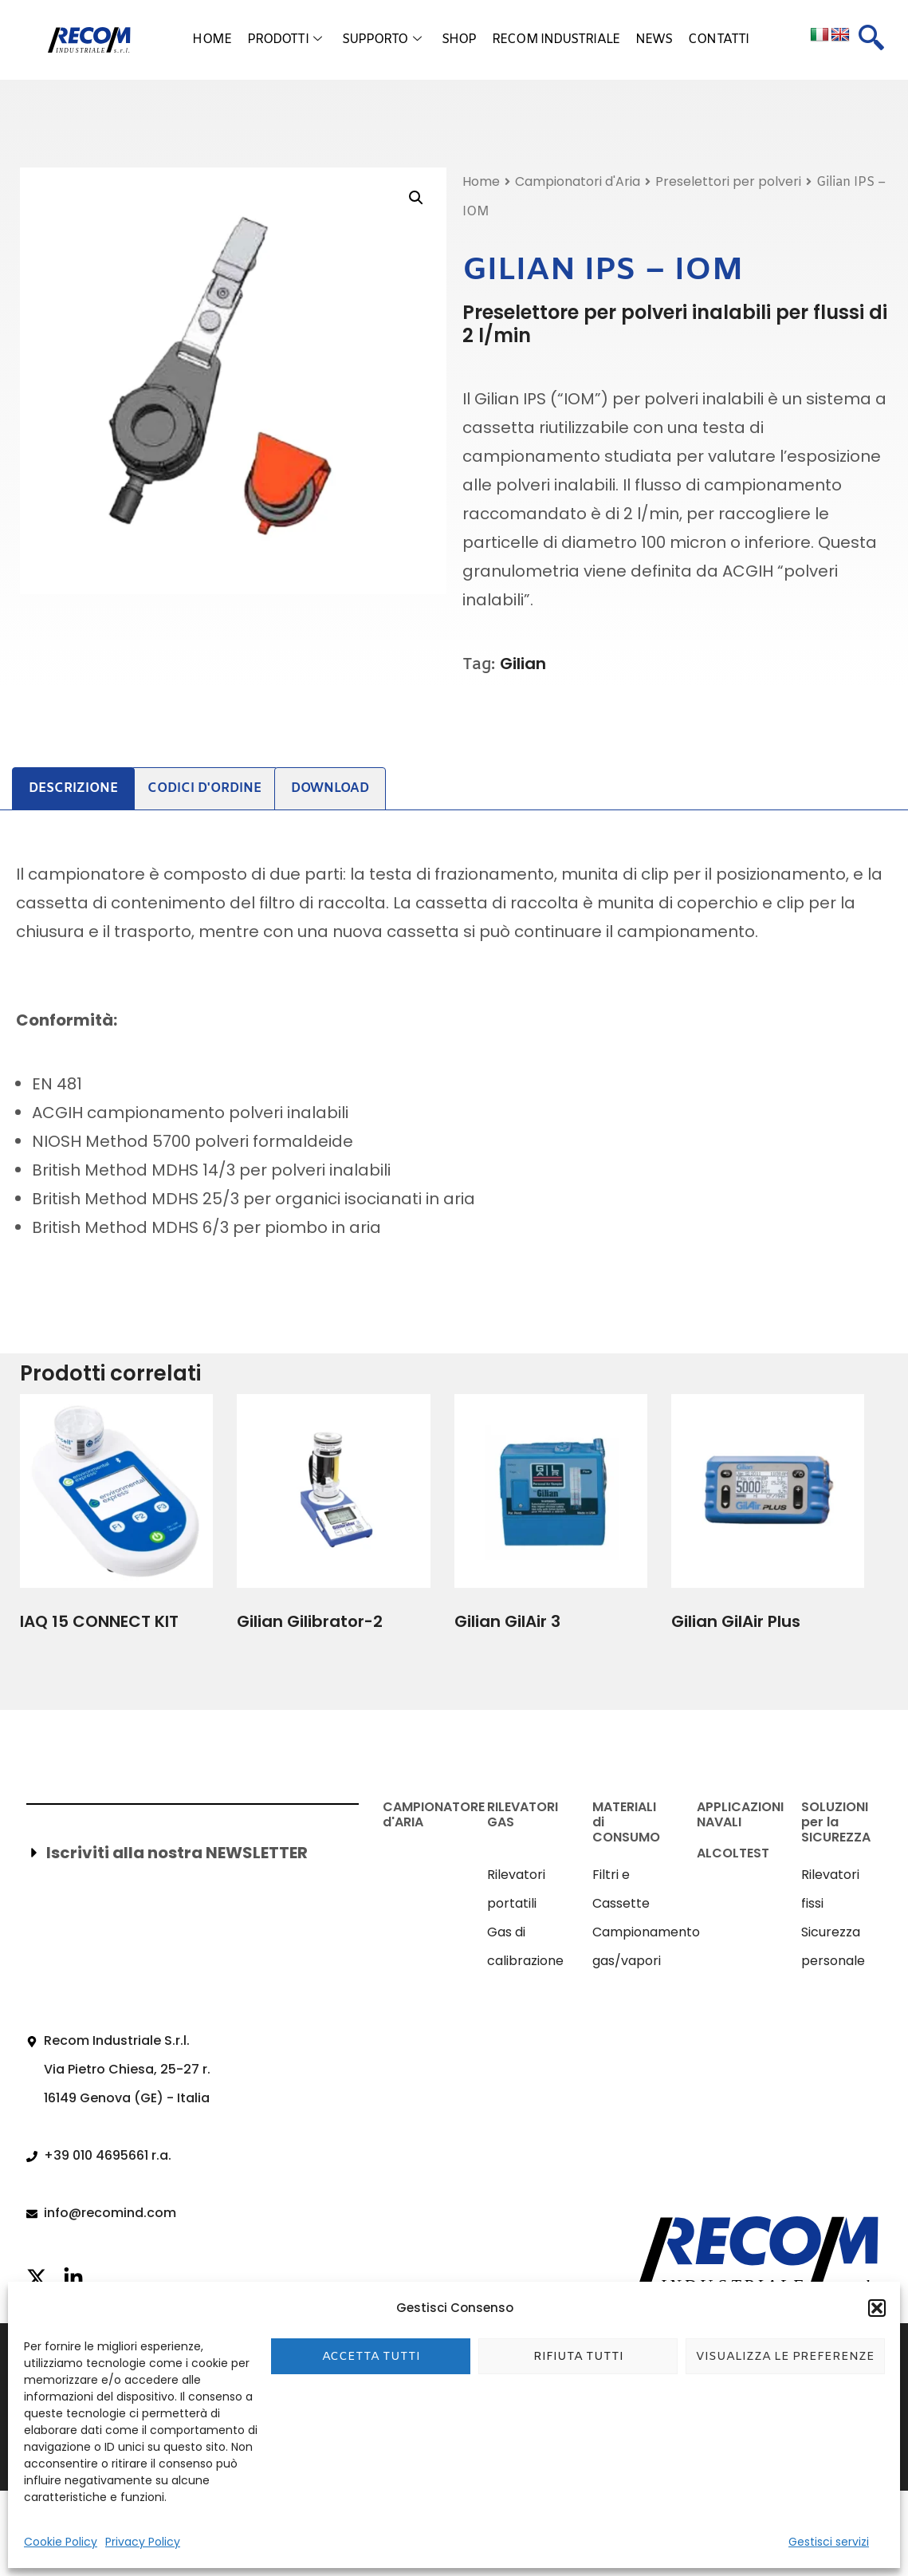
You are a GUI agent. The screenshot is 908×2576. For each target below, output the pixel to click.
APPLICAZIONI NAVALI (740, 1814)
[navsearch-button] (871, 40)
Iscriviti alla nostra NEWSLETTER (177, 1852)
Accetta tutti (371, 2357)
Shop (459, 39)
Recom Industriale (555, 39)
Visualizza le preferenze (785, 2357)
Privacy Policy (142, 2542)
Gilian (523, 663)
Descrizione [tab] (73, 788)
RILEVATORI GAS (522, 1814)
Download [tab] (330, 788)
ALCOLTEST (733, 1853)
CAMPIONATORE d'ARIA (434, 1814)
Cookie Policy (60, 2542)
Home (211, 39)
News (653, 39)
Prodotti (284, 40)
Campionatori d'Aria (577, 181)
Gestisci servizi (828, 2542)
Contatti (718, 39)
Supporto (381, 40)
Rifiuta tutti (578, 2357)
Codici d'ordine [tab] (204, 788)
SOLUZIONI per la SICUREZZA (836, 1822)
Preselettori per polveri (728, 181)
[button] (877, 2308)
